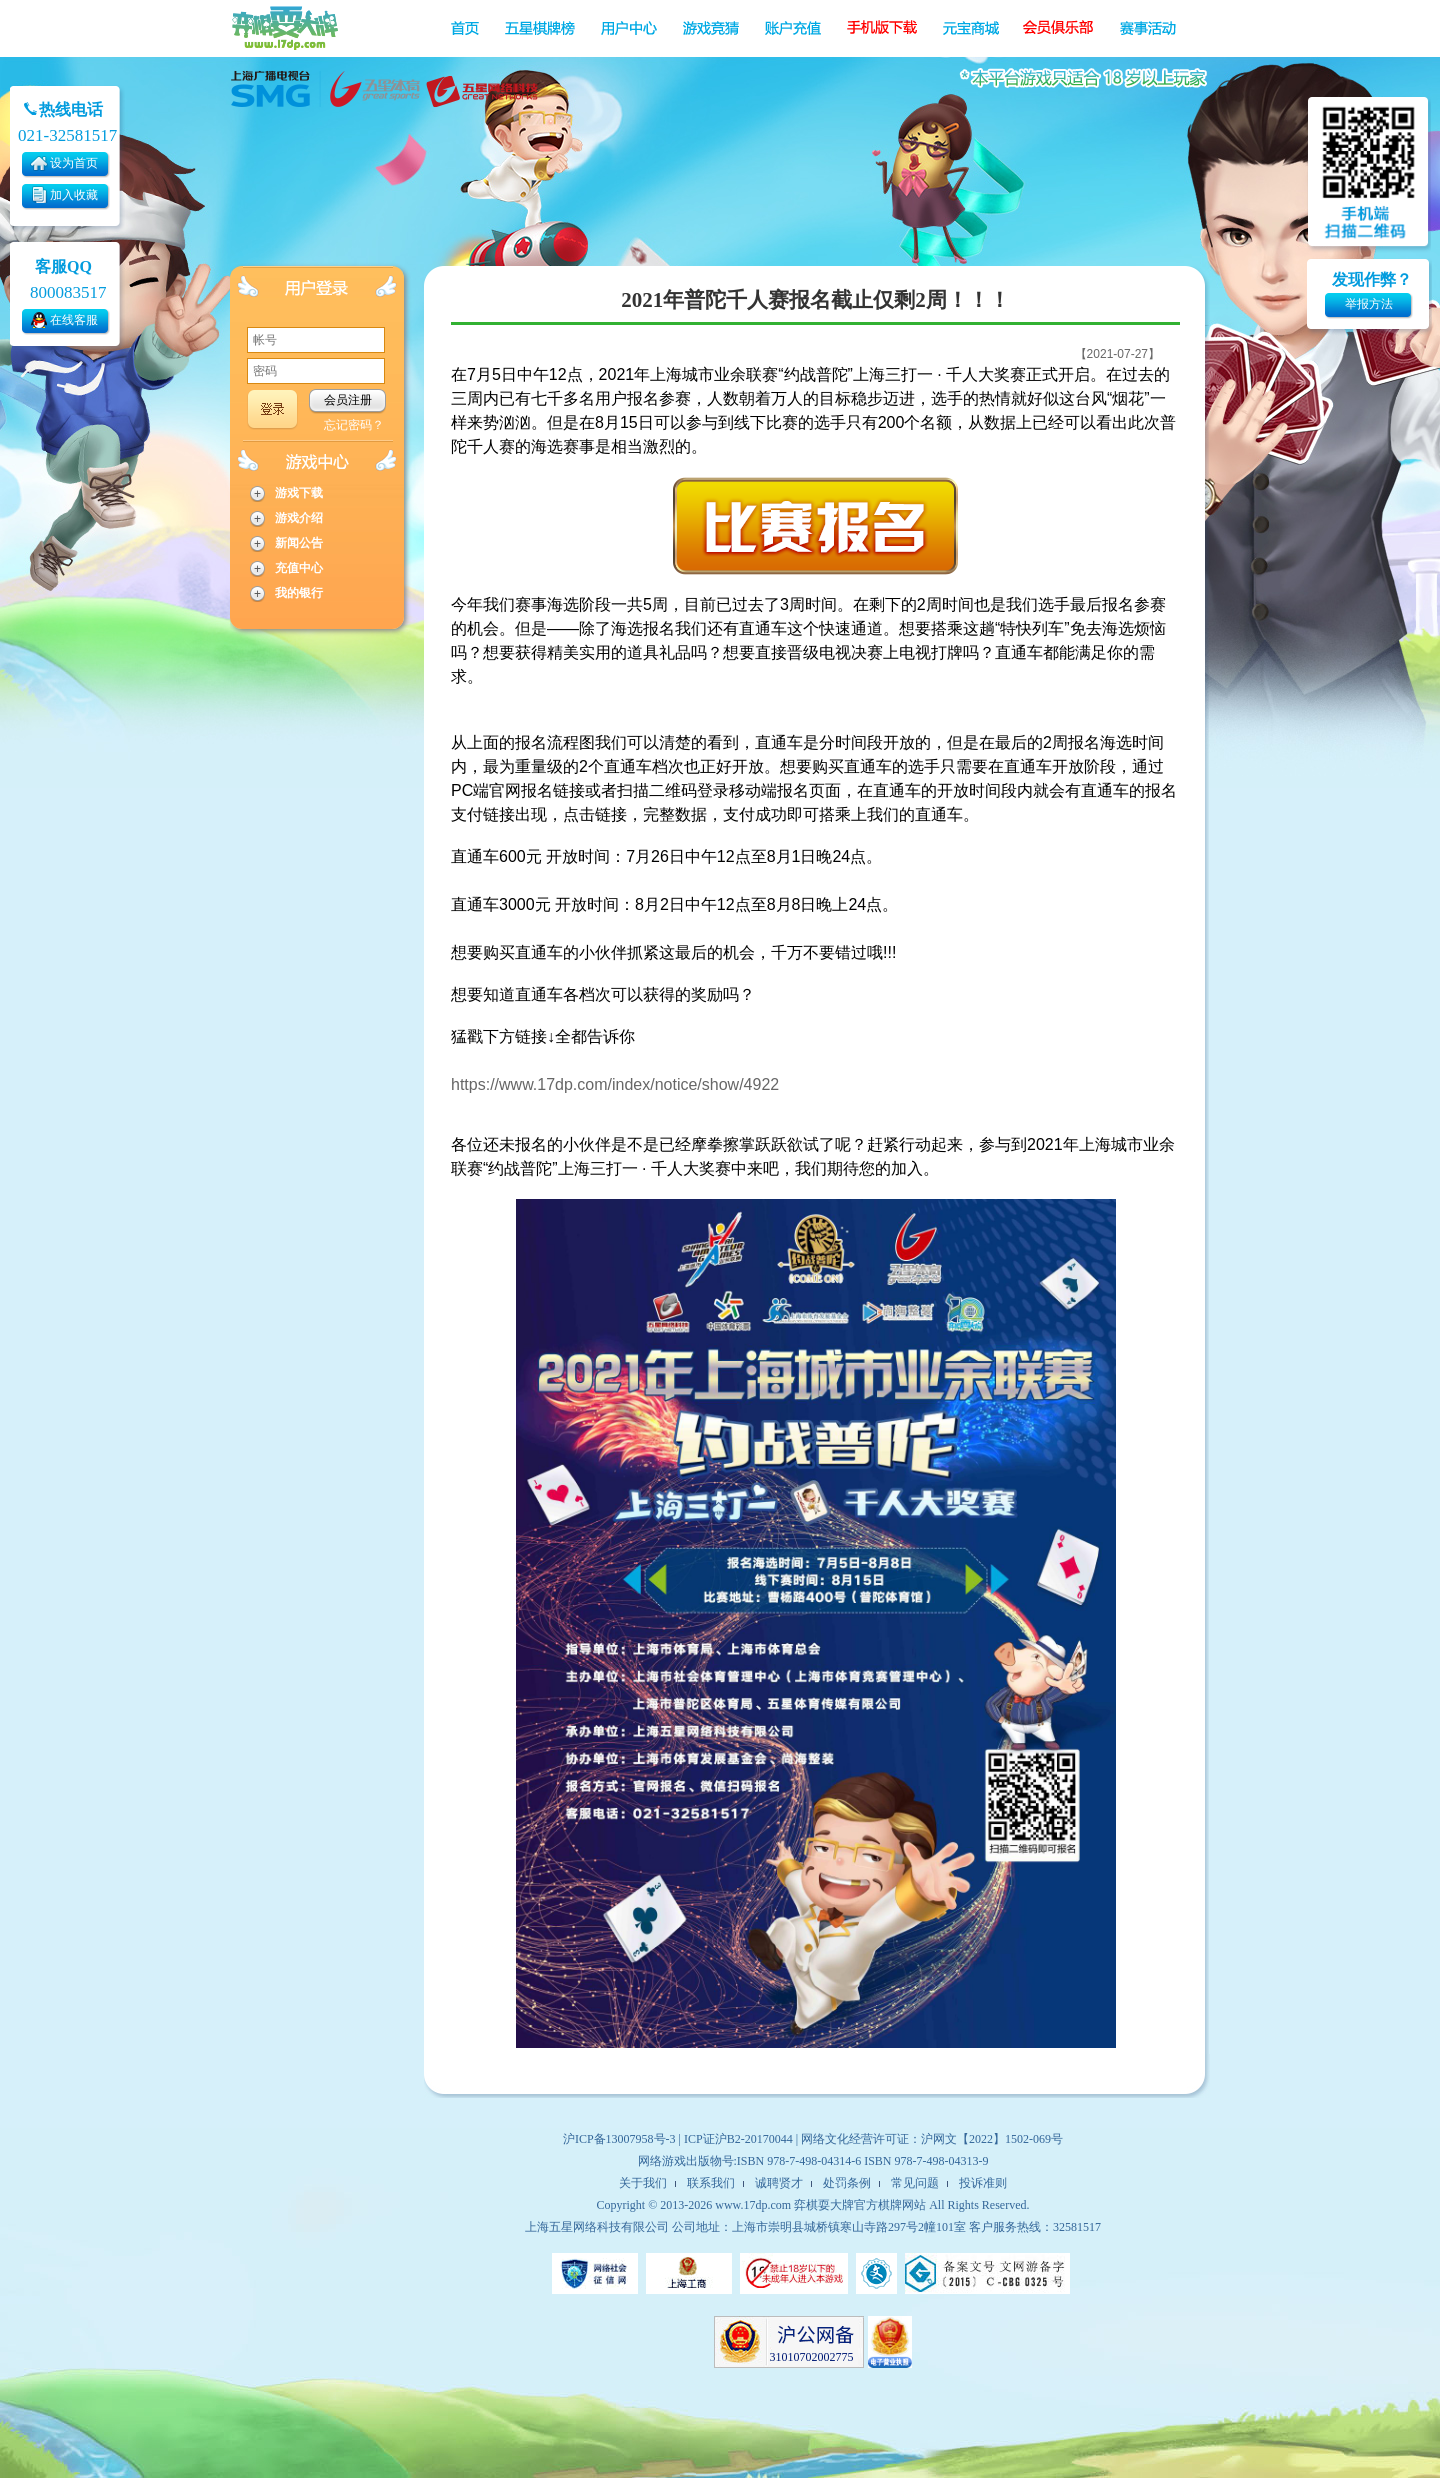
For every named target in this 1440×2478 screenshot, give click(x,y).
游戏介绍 (299, 518)
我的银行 (299, 593)
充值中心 (299, 568)
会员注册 (348, 400)
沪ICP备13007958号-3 (619, 2139)
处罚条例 (847, 2183)
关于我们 (643, 2183)
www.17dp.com (753, 2205)
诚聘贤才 (779, 2183)
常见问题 (915, 2183)
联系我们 (711, 2183)
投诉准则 (983, 2183)
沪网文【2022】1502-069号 (992, 2139)
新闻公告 (299, 543)
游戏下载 (299, 493)
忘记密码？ (354, 425)
